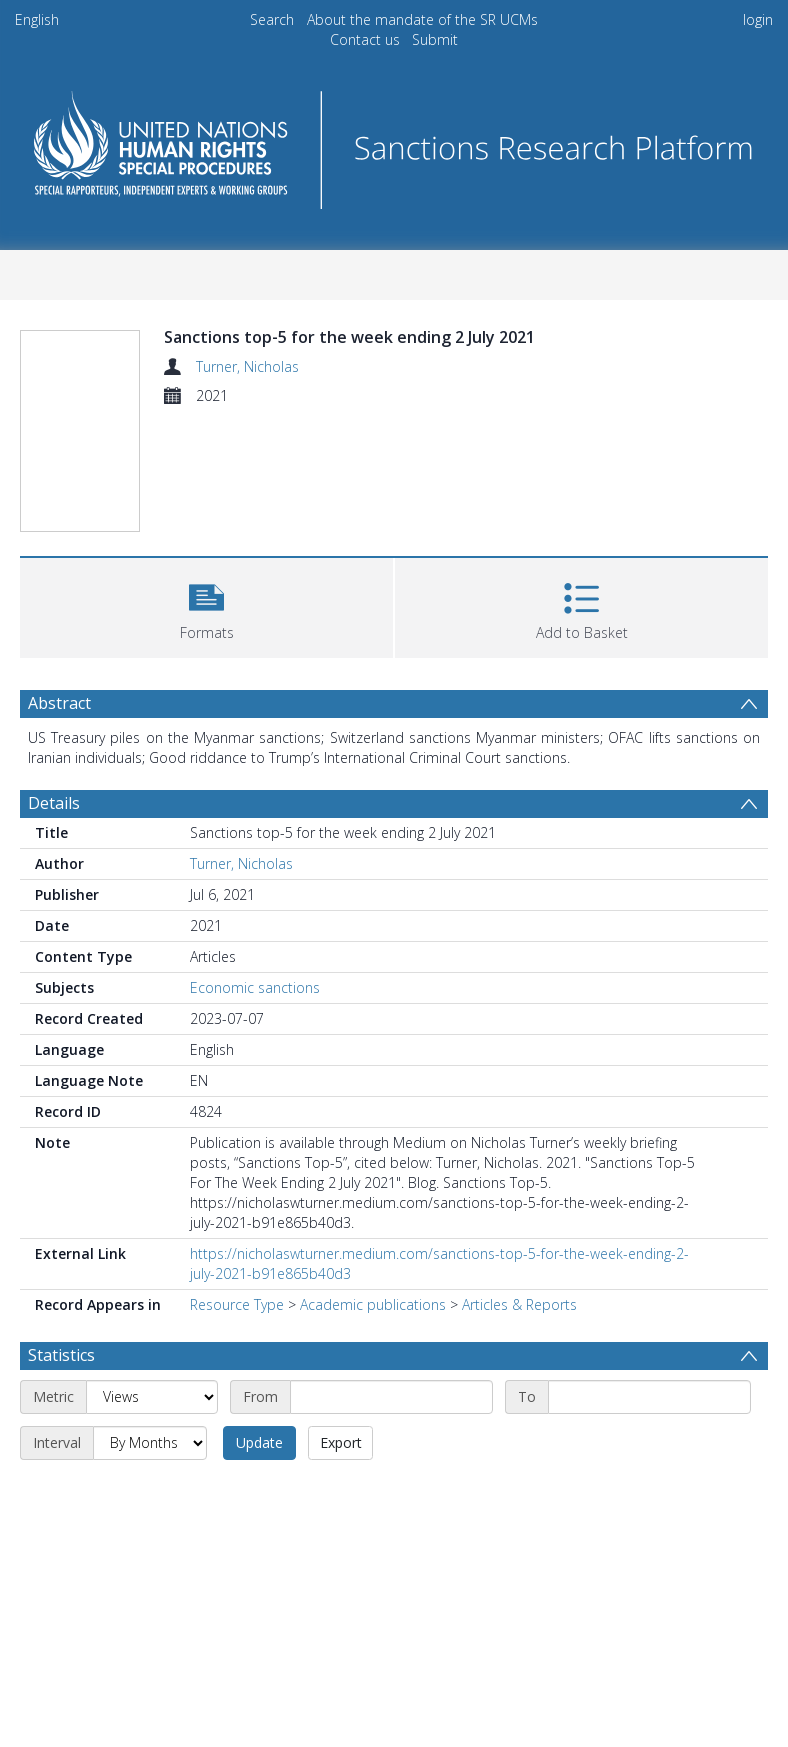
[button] (206, 605)
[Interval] (150, 1443)
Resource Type (237, 1304)
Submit (435, 39)
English (37, 19)
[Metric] (152, 1397)
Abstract (59, 703)
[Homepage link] (394, 144)
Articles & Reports (519, 1304)
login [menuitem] (758, 19)
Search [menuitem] (272, 19)
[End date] (649, 1397)
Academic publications (373, 1304)
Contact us (365, 39)
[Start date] (391, 1397)
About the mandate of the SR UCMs (422, 19)
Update (259, 1442)
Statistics (61, 1355)
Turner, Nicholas (247, 366)
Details (54, 803)
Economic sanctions (255, 987)
